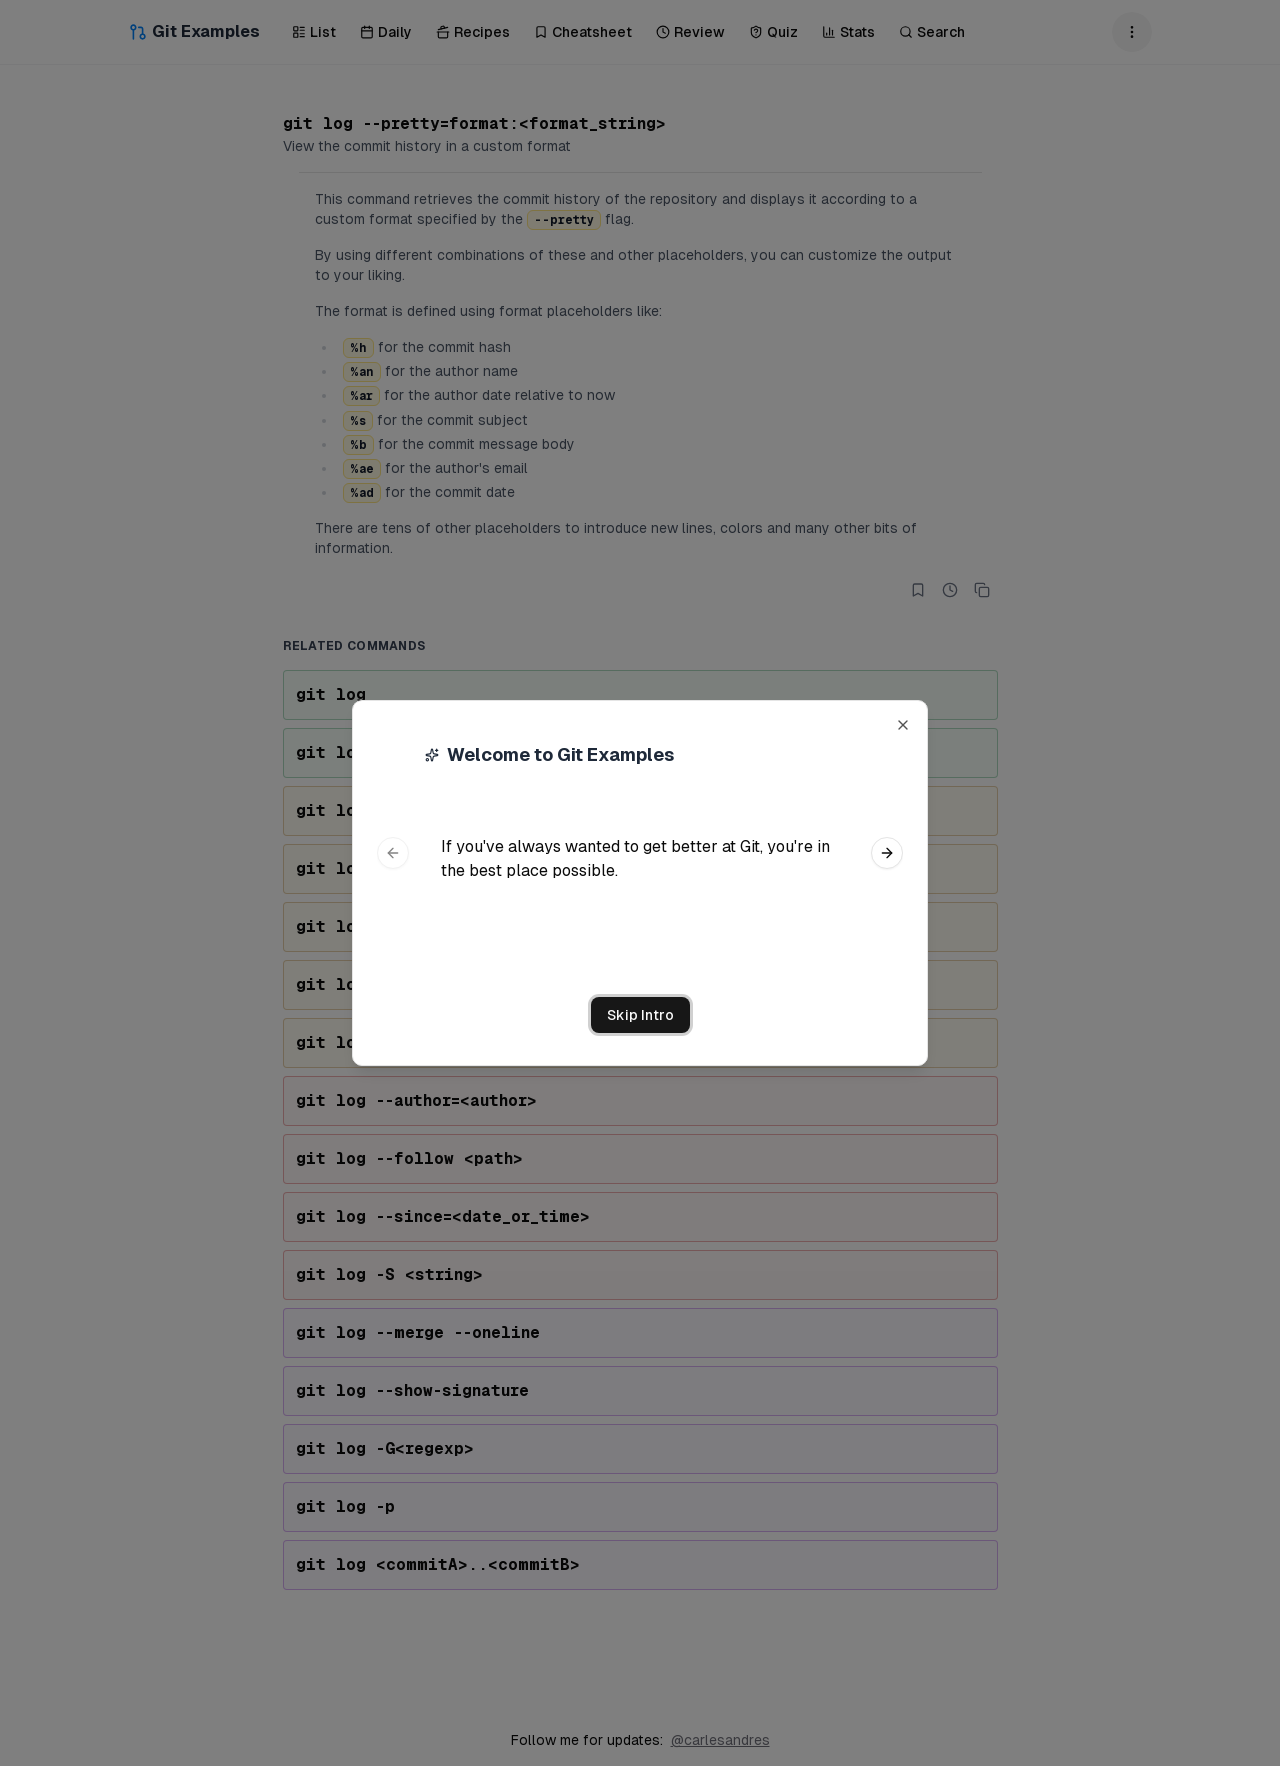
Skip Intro (640, 1015)
